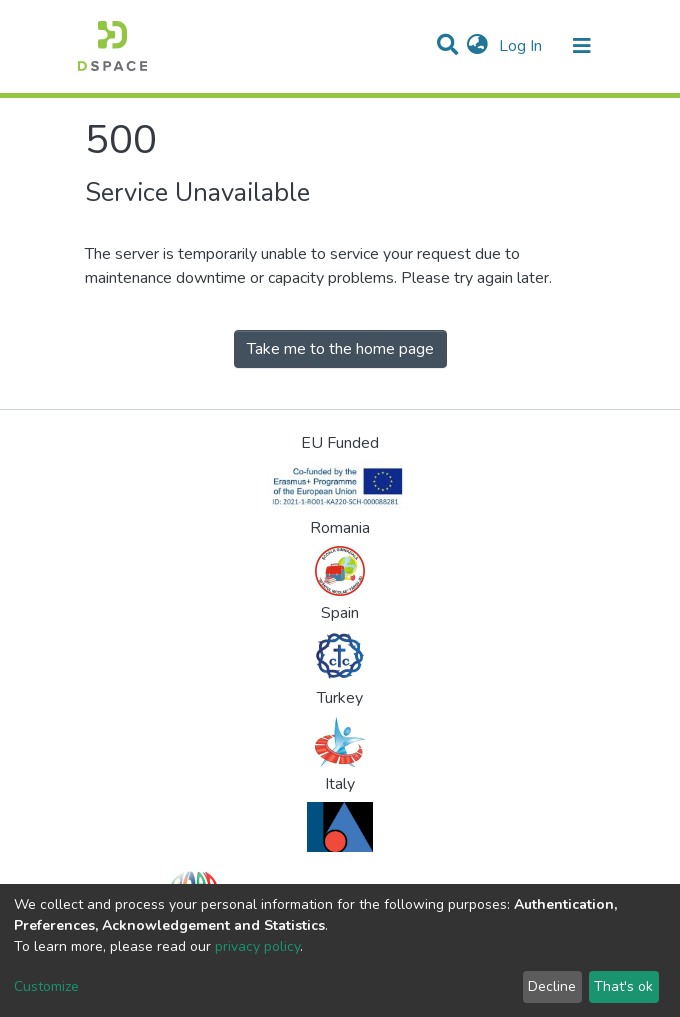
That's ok (623, 986)
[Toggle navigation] (582, 46)
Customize (46, 986)
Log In (522, 46)
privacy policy (257, 946)
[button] (477, 46)
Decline (552, 986)
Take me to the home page (340, 349)
